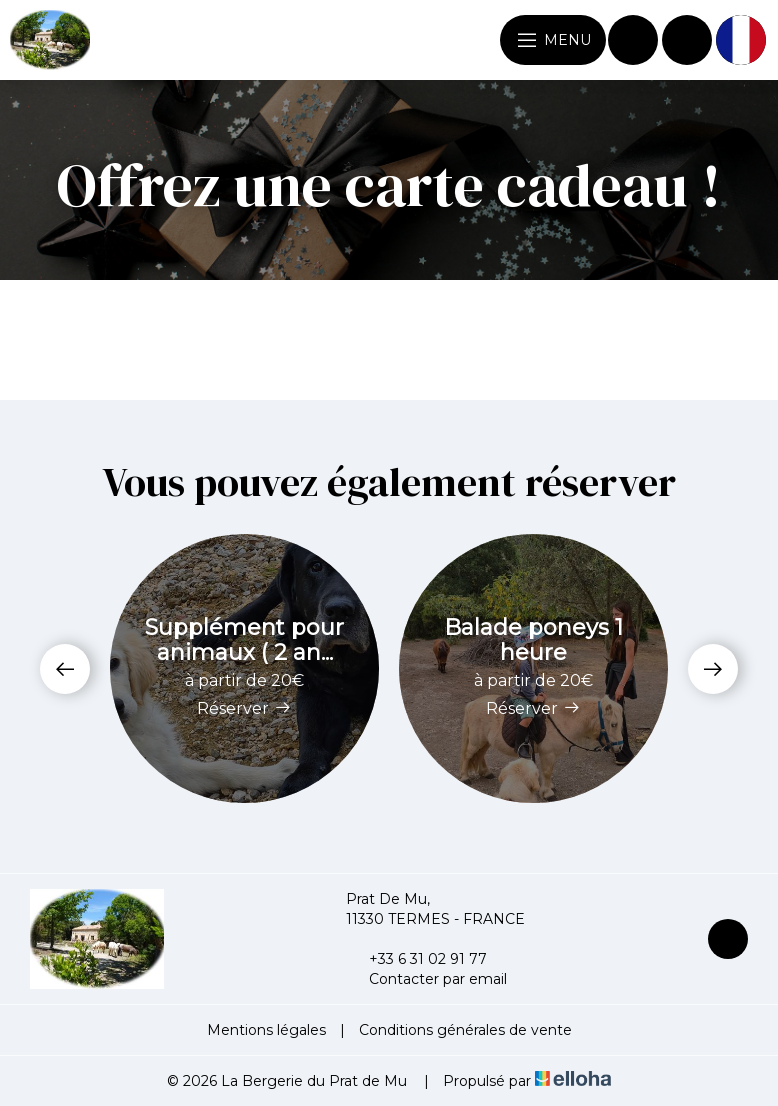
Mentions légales (266, 1030)
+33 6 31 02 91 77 (416, 959)
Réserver (244, 708)
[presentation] (65, 669)
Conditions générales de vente (465, 1030)
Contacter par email (426, 979)
